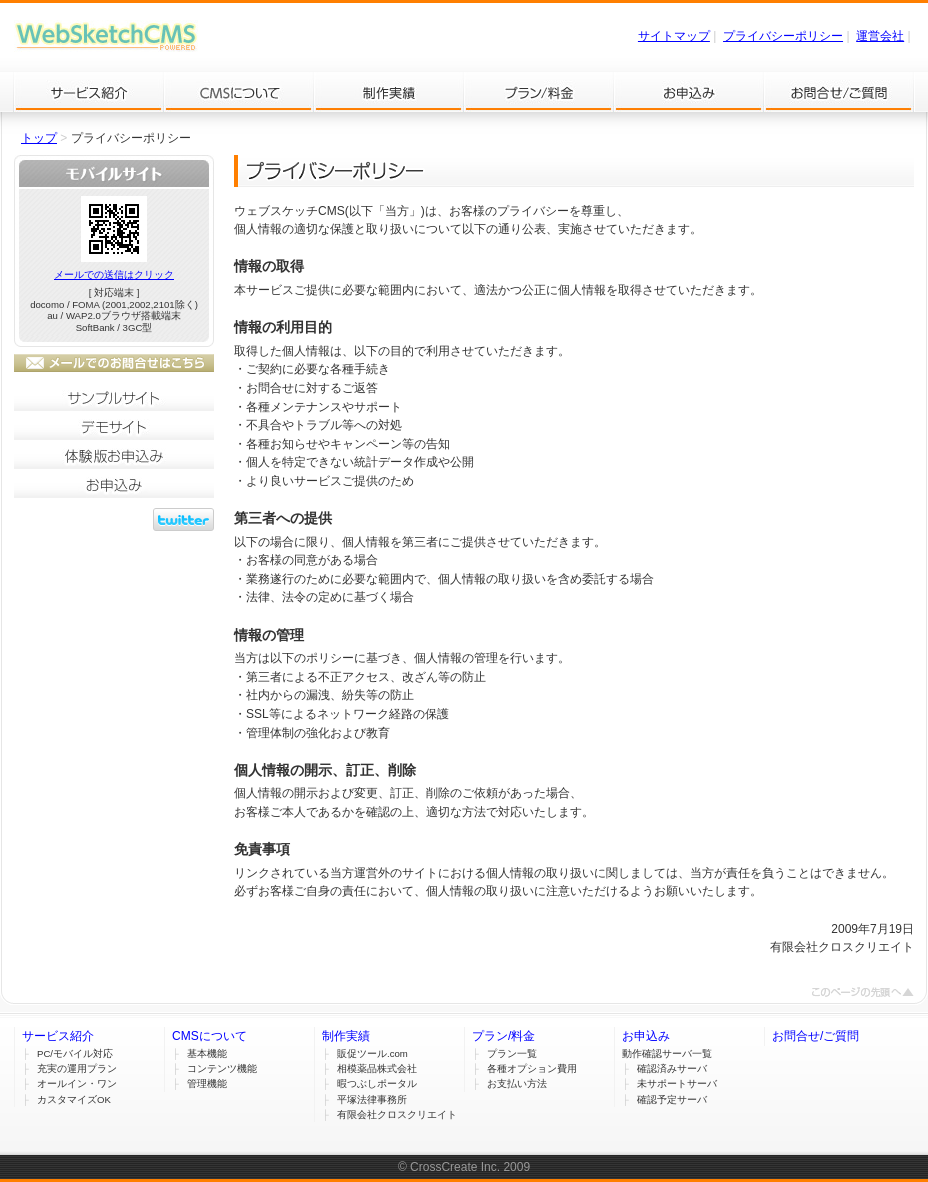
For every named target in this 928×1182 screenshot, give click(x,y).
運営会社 (880, 36)
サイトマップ (674, 36)
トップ (39, 138)
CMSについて (239, 92)
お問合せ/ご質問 (839, 92)
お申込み (689, 92)
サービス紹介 (89, 92)
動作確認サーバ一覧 (667, 1053)
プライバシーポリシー (783, 36)
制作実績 (389, 92)
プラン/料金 (539, 92)
